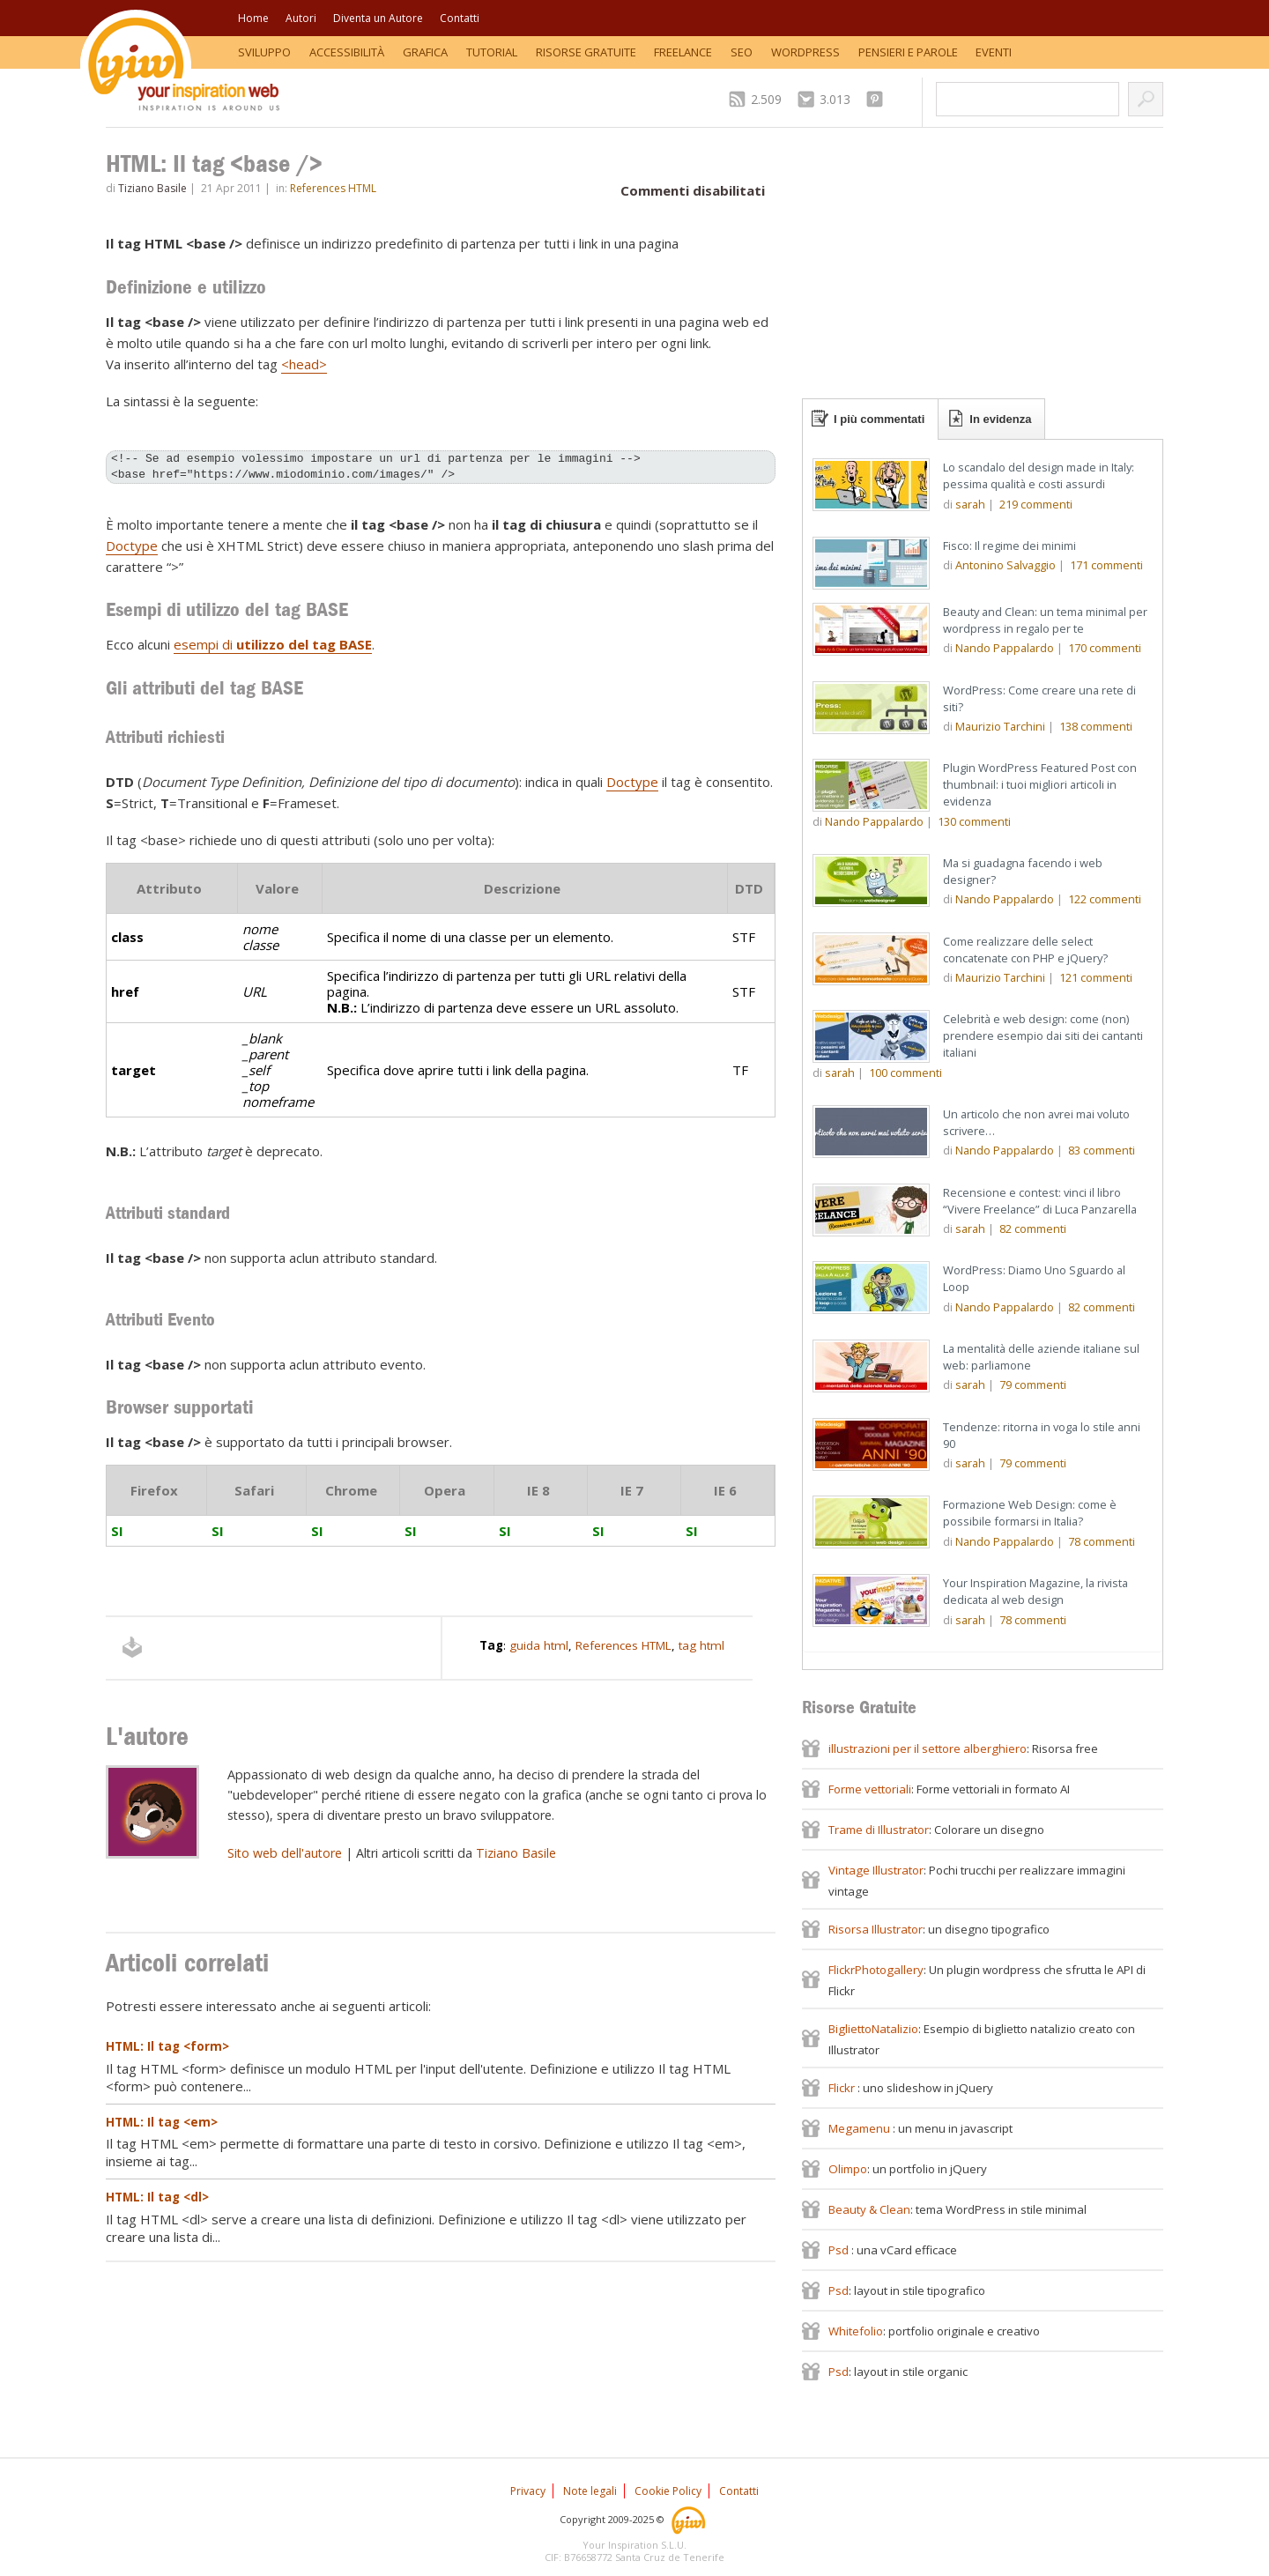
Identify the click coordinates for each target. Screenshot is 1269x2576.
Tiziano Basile (152, 188)
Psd (839, 2250)
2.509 (766, 99)
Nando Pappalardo (1004, 648)
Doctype (132, 545)
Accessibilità (346, 52)
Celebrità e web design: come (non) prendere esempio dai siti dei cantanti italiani (1043, 1035)
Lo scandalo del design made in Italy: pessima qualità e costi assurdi (1038, 475)
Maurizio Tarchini (1000, 726)
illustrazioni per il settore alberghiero (927, 1748)
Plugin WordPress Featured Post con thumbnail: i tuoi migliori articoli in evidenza (1040, 784)
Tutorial (491, 52)
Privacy (527, 2490)
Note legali (590, 2490)
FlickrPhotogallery (876, 1970)
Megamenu (860, 2128)
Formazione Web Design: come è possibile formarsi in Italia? (1030, 1512)
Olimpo (847, 2169)
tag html (701, 1645)
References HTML (333, 188)
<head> (304, 364)
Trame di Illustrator (878, 1829)
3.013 (835, 99)
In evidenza (1000, 419)
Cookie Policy (667, 2490)
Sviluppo (264, 52)
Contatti (459, 18)
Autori (301, 18)
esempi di (273, 644)
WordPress (805, 52)
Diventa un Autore (378, 18)
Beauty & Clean (869, 2209)
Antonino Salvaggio (1005, 565)
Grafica (425, 52)
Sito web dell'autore (284, 1853)
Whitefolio (855, 2331)
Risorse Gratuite (586, 52)
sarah (970, 504)
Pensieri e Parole (908, 52)
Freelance (683, 52)
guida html (538, 1645)
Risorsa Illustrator (875, 1929)
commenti (1035, 504)
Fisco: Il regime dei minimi (1009, 545)
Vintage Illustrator (876, 1870)
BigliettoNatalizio (873, 2029)
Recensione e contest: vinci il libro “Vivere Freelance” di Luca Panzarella (1040, 1200)
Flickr (842, 2088)
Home (253, 18)
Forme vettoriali (869, 1789)
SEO (742, 52)
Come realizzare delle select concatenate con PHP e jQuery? (1025, 949)
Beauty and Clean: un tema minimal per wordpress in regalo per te (1045, 620)
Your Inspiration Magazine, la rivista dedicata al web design (1035, 1591)
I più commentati (879, 419)
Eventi (994, 52)
